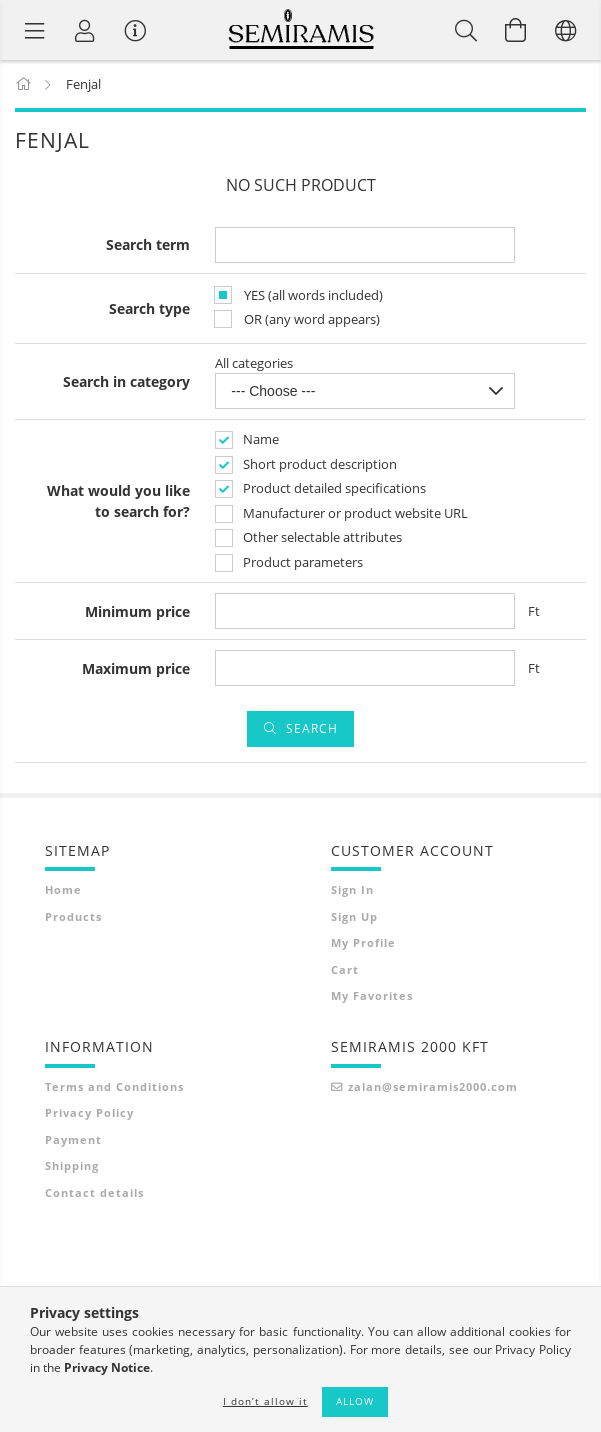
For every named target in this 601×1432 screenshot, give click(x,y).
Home (63, 889)
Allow (355, 1401)
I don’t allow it (265, 1401)
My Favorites (372, 995)
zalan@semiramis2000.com (433, 1086)
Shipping (72, 1165)
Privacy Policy (89, 1112)
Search (312, 728)
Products (73, 916)
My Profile (363, 942)
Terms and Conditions (114, 1086)
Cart (345, 969)
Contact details (94, 1192)
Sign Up (354, 916)
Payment (73, 1139)
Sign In (352, 889)
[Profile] (85, 30)
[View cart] (516, 30)
